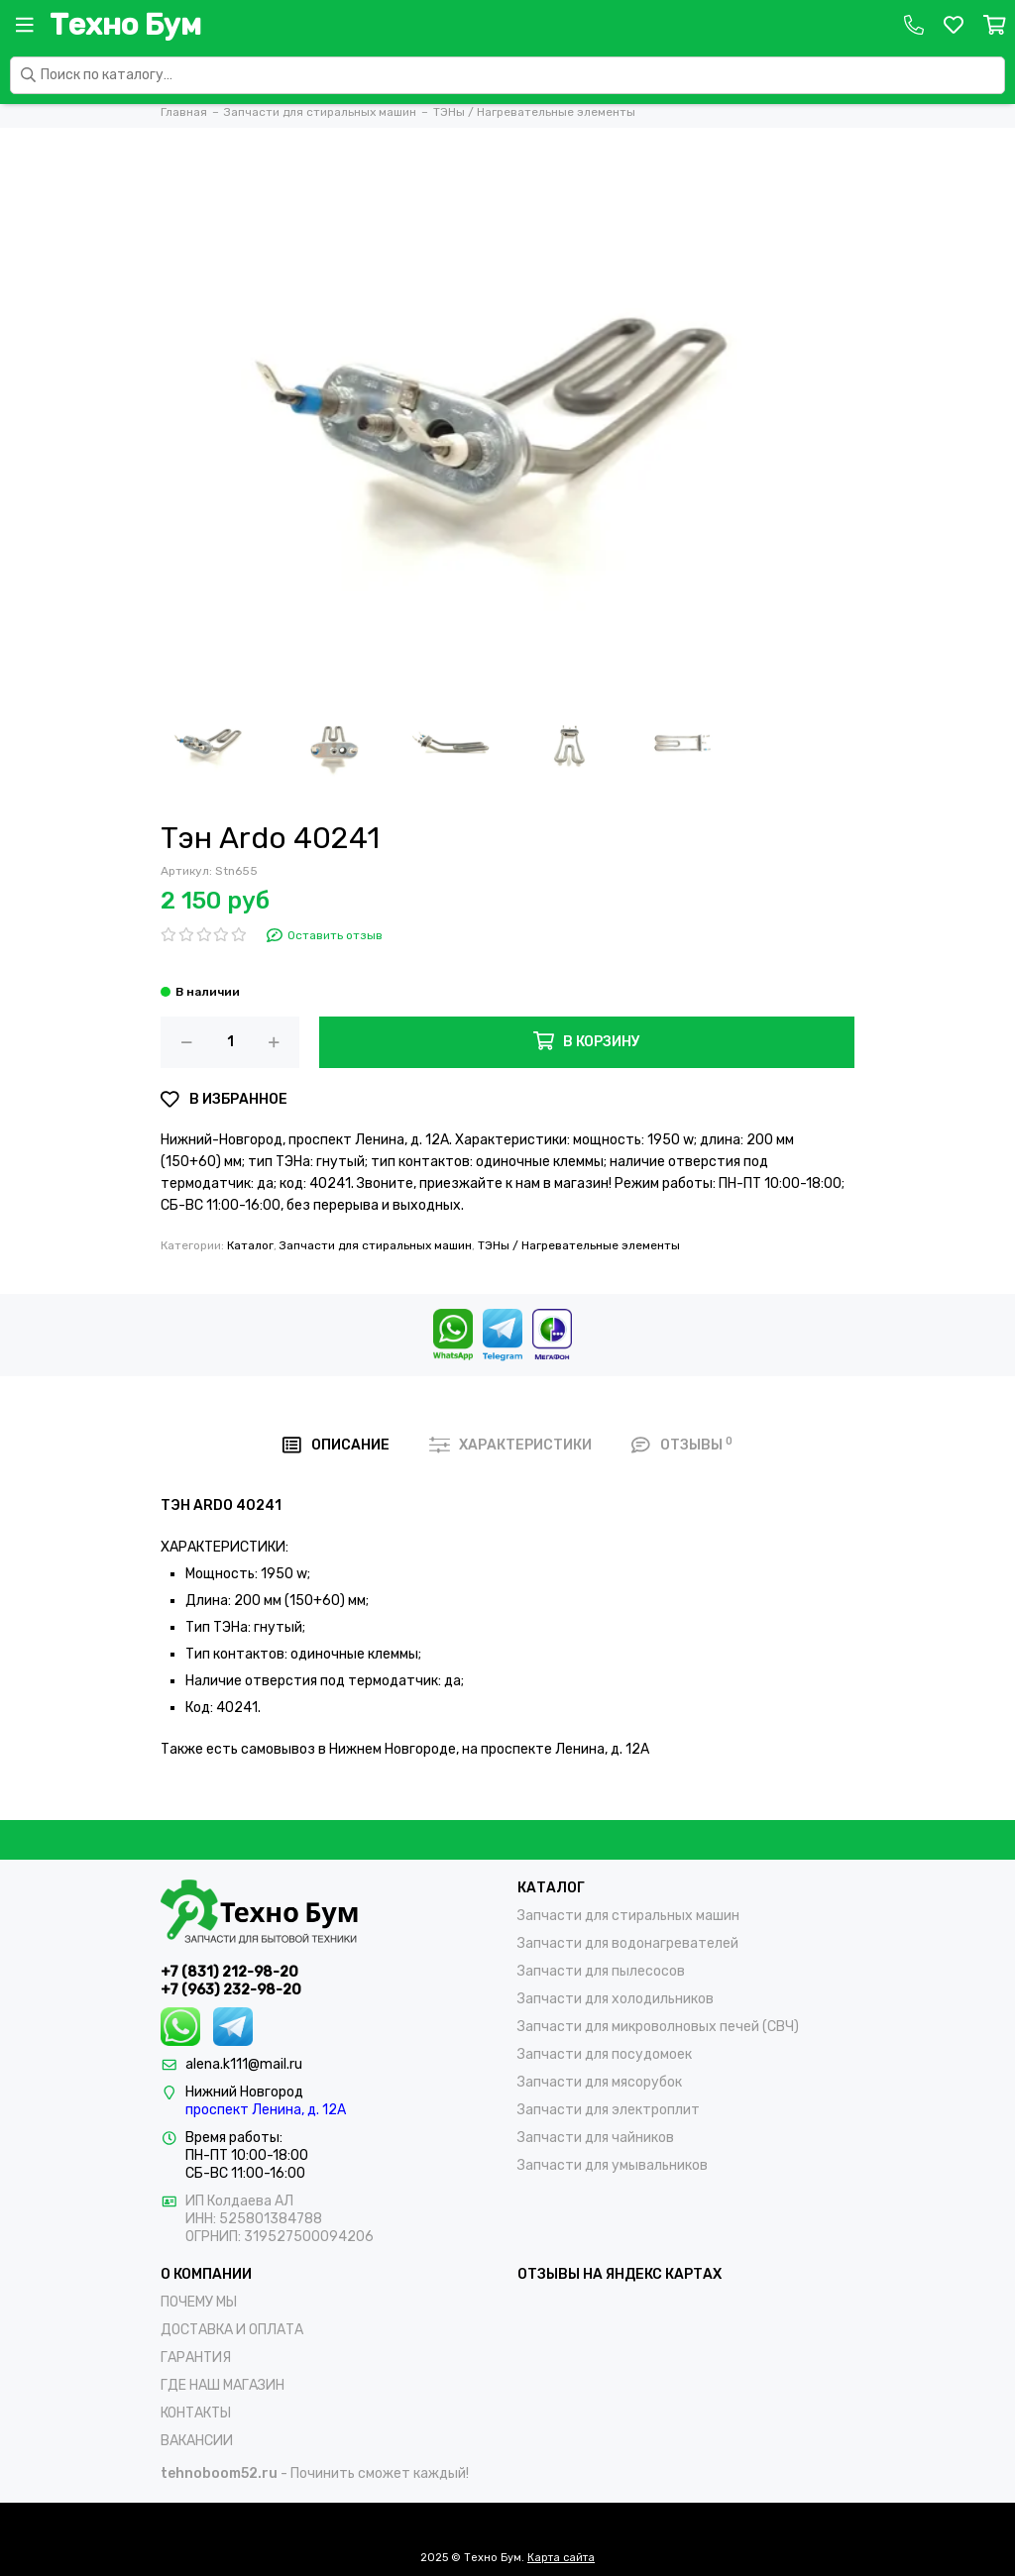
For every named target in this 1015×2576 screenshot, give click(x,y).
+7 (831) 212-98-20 (229, 1972)
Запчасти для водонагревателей (627, 1943)
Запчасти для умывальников (612, 2165)
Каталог (250, 1245)
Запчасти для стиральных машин (376, 1245)
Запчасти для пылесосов (601, 1971)
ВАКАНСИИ (197, 2440)
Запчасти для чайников (595, 2137)
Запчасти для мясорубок (599, 2082)
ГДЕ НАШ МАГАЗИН (222, 2385)
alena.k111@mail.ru (243, 2064)
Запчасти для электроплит (608, 2109)
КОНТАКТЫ (196, 2413)
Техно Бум (125, 25)
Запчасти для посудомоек (604, 2054)
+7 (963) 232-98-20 (231, 1990)
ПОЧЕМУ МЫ (199, 2302)
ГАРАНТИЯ (196, 2357)
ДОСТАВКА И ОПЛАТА (232, 2329)
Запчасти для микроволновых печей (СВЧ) (658, 2026)
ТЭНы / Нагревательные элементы (579, 1245)
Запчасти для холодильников (615, 1998)
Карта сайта (561, 2557)
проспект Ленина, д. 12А (265, 2109)
